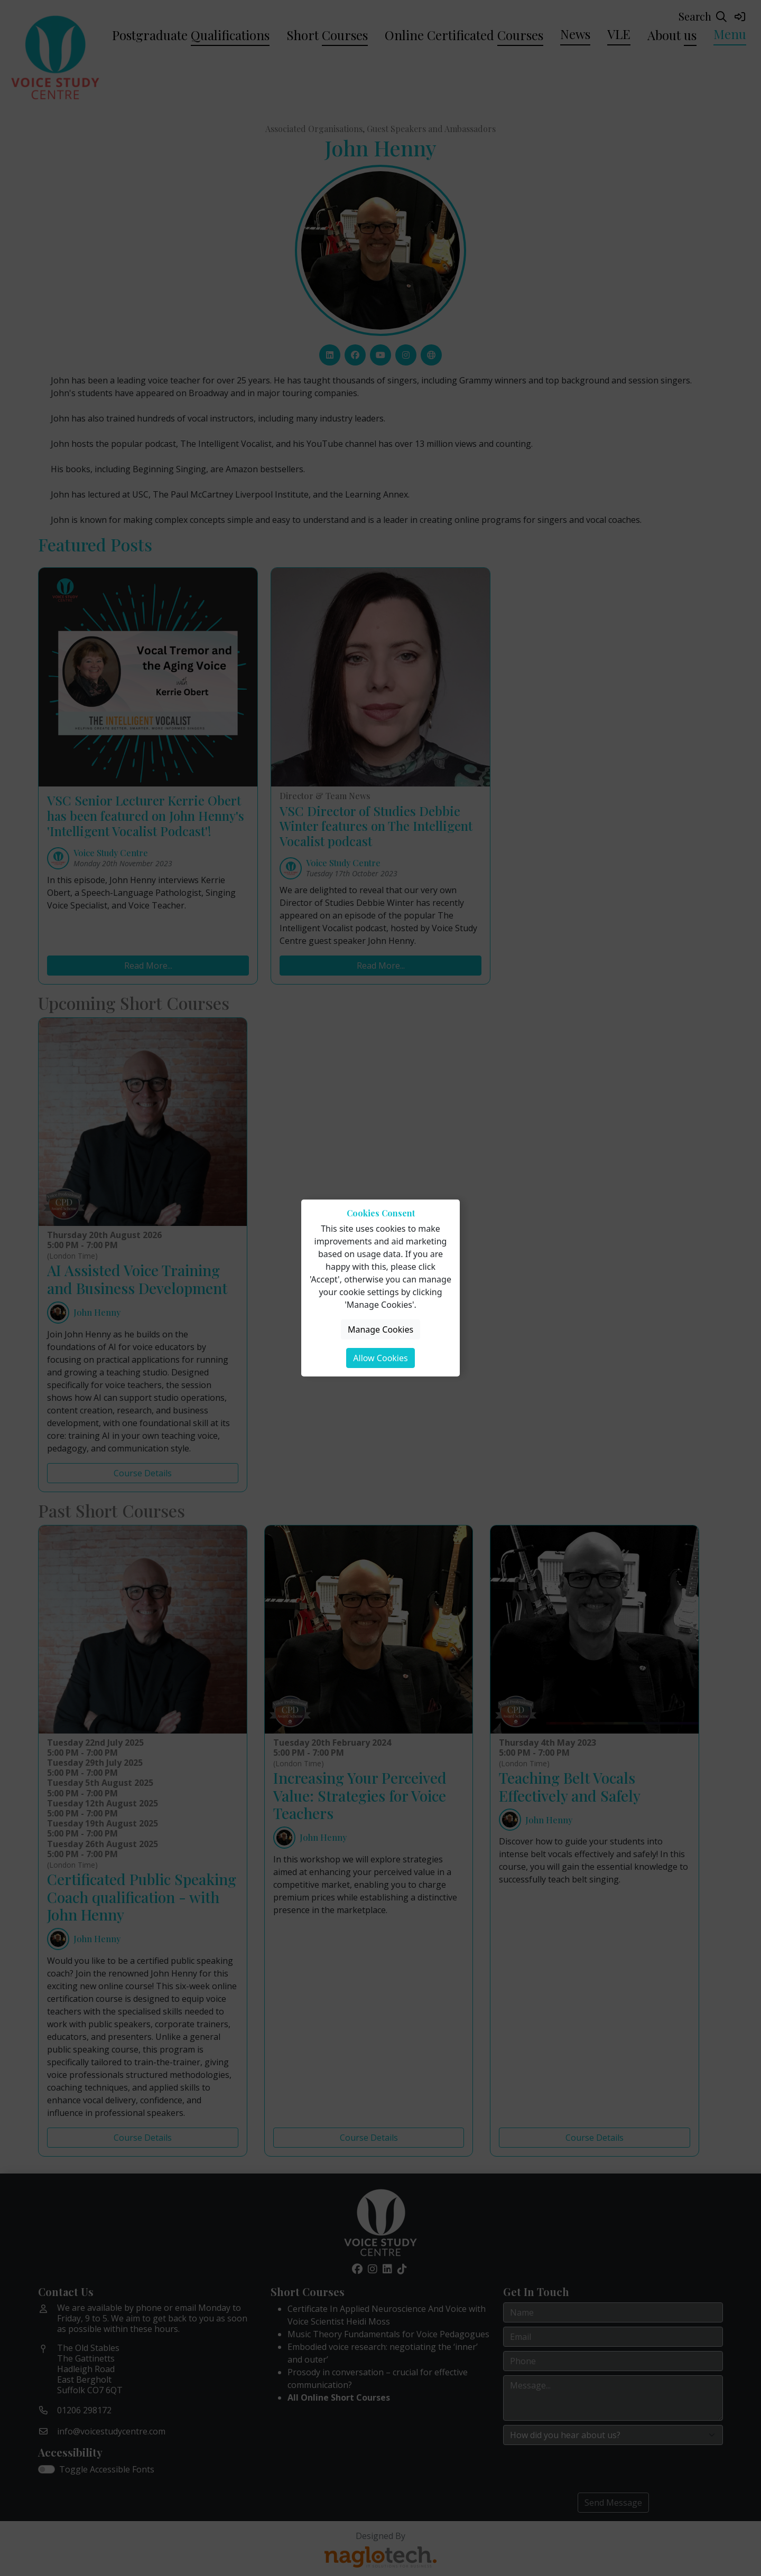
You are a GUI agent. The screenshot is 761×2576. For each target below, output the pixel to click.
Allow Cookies (380, 1358)
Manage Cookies (380, 1329)
